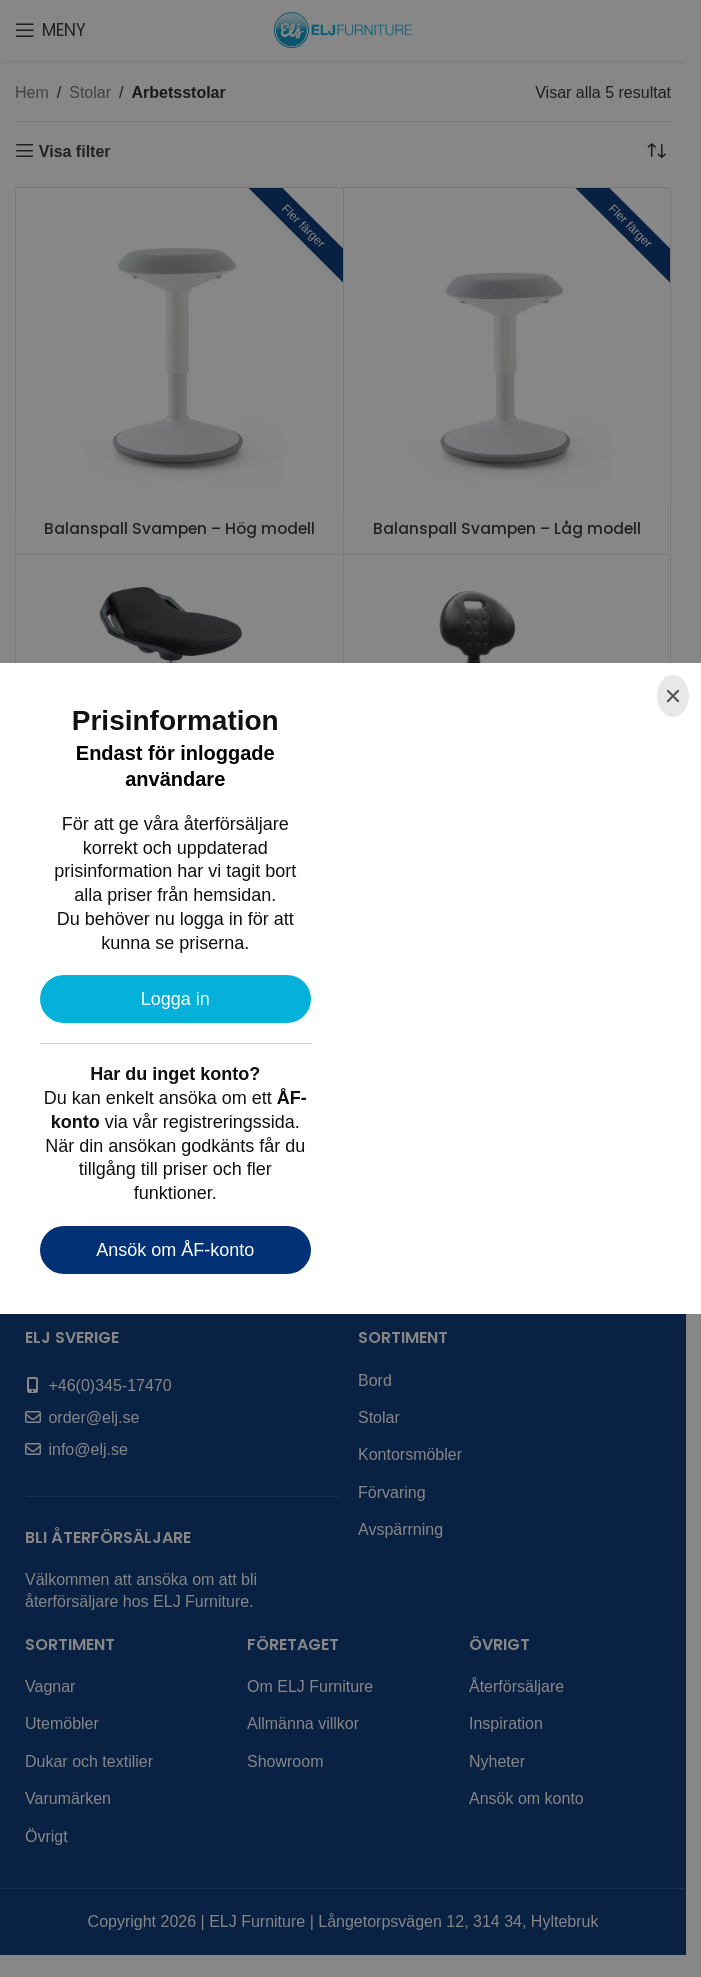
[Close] (673, 696)
